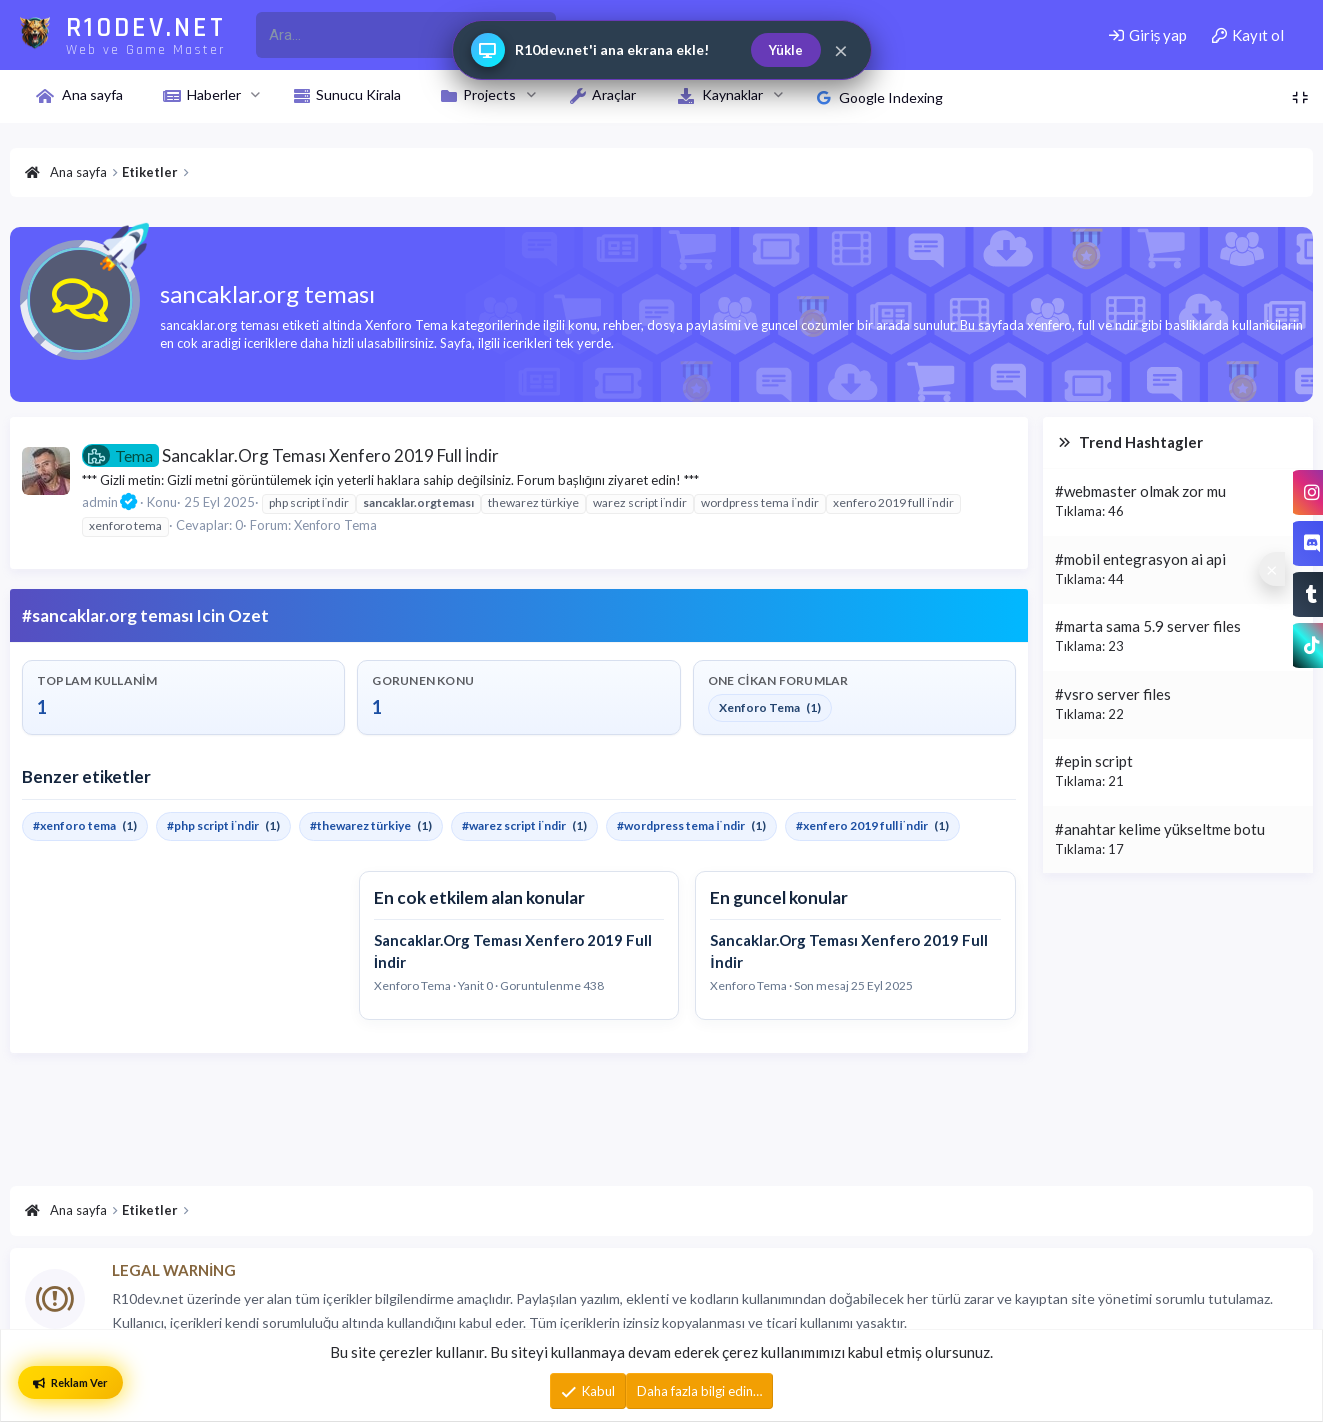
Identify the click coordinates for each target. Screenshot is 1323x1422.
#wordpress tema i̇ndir (680, 826)
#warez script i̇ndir (514, 826)
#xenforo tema (74, 826)
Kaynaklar (732, 94)
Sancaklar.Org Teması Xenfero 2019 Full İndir (290, 455)
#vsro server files (1113, 694)
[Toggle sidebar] (1300, 97)
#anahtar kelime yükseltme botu (1160, 829)
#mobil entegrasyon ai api (1140, 559)
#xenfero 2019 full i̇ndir (862, 826)
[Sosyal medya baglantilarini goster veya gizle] (1272, 569)
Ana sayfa (92, 94)
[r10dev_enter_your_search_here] (383, 35)
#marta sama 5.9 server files (1148, 626)
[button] (255, 95)
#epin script (1094, 761)
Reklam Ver (70, 1382)
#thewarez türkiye (360, 826)
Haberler (214, 94)
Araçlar (614, 94)
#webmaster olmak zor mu (1140, 491)
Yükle (786, 50)
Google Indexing (880, 97)
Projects (489, 94)
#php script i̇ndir (213, 826)
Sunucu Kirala (358, 94)
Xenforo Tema (335, 525)
